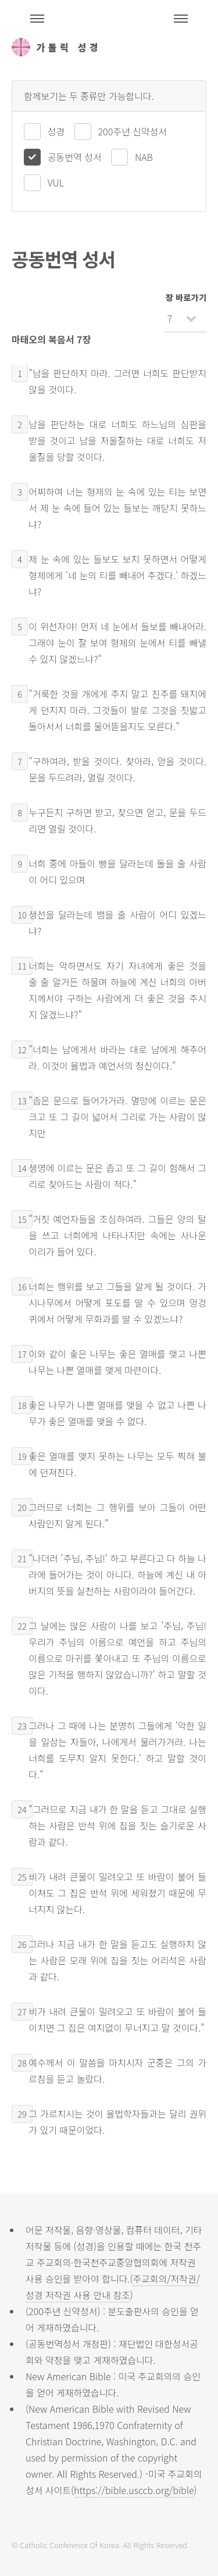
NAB (144, 157)
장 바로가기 (186, 297)
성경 (56, 131)
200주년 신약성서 (132, 131)
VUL (56, 182)
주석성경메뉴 (37, 19)
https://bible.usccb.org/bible (134, 2490)
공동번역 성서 (75, 157)
